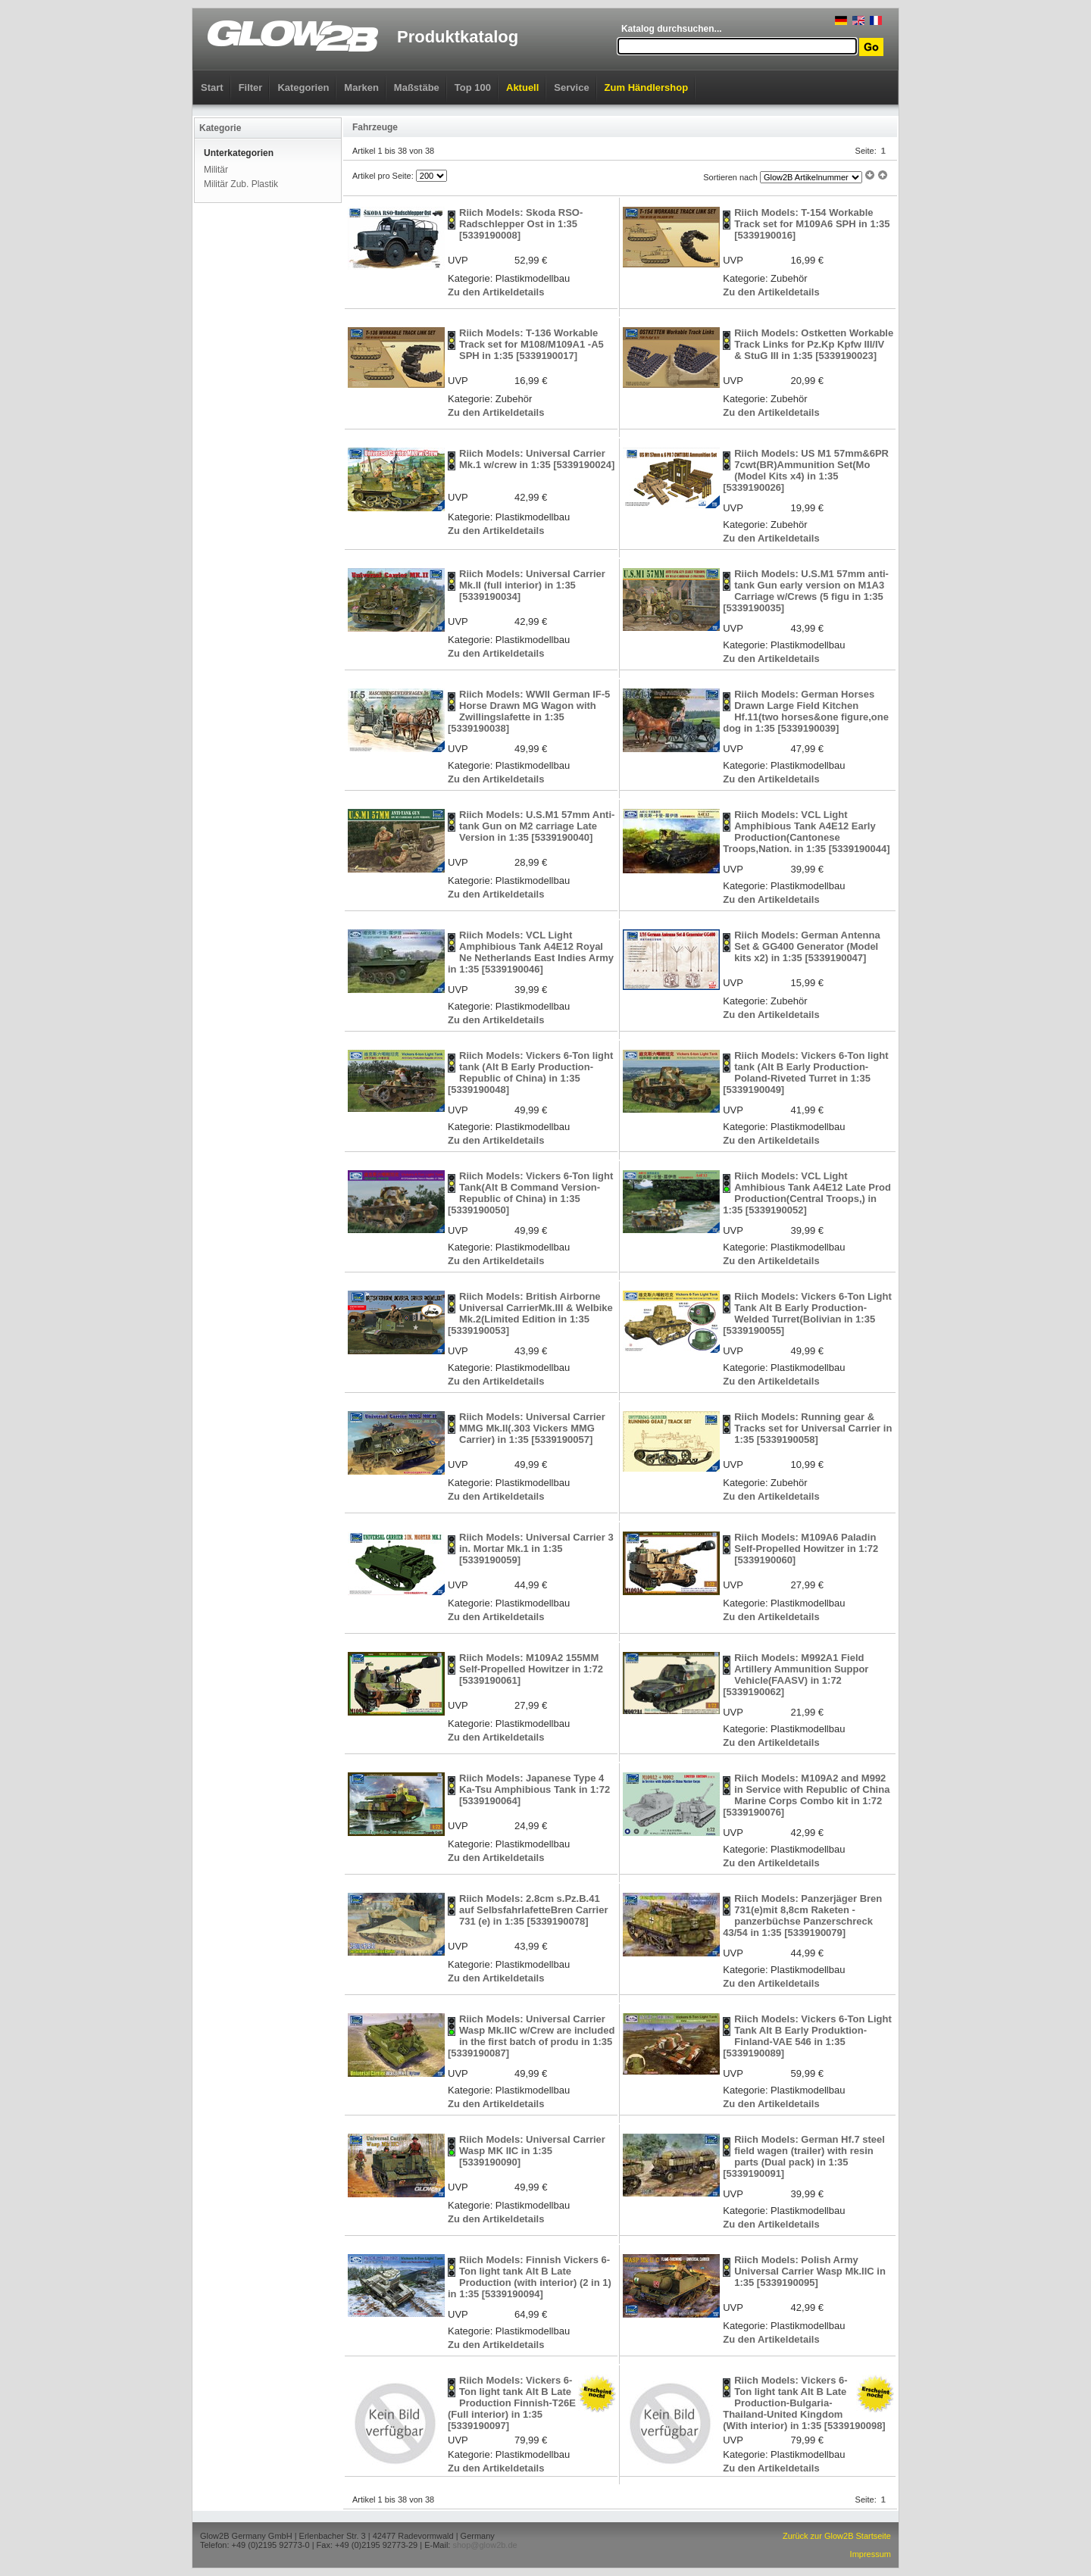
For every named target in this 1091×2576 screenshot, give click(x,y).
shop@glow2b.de (484, 2544)
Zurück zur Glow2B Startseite (837, 2535)
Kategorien (303, 87)
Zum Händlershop (647, 87)
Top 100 (473, 87)
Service (571, 87)
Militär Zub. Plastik (241, 184)
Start (212, 87)
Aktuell (522, 87)
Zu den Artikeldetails (496, 292)
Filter (251, 87)
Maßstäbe (416, 87)
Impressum (870, 2554)
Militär (216, 169)
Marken (361, 87)
